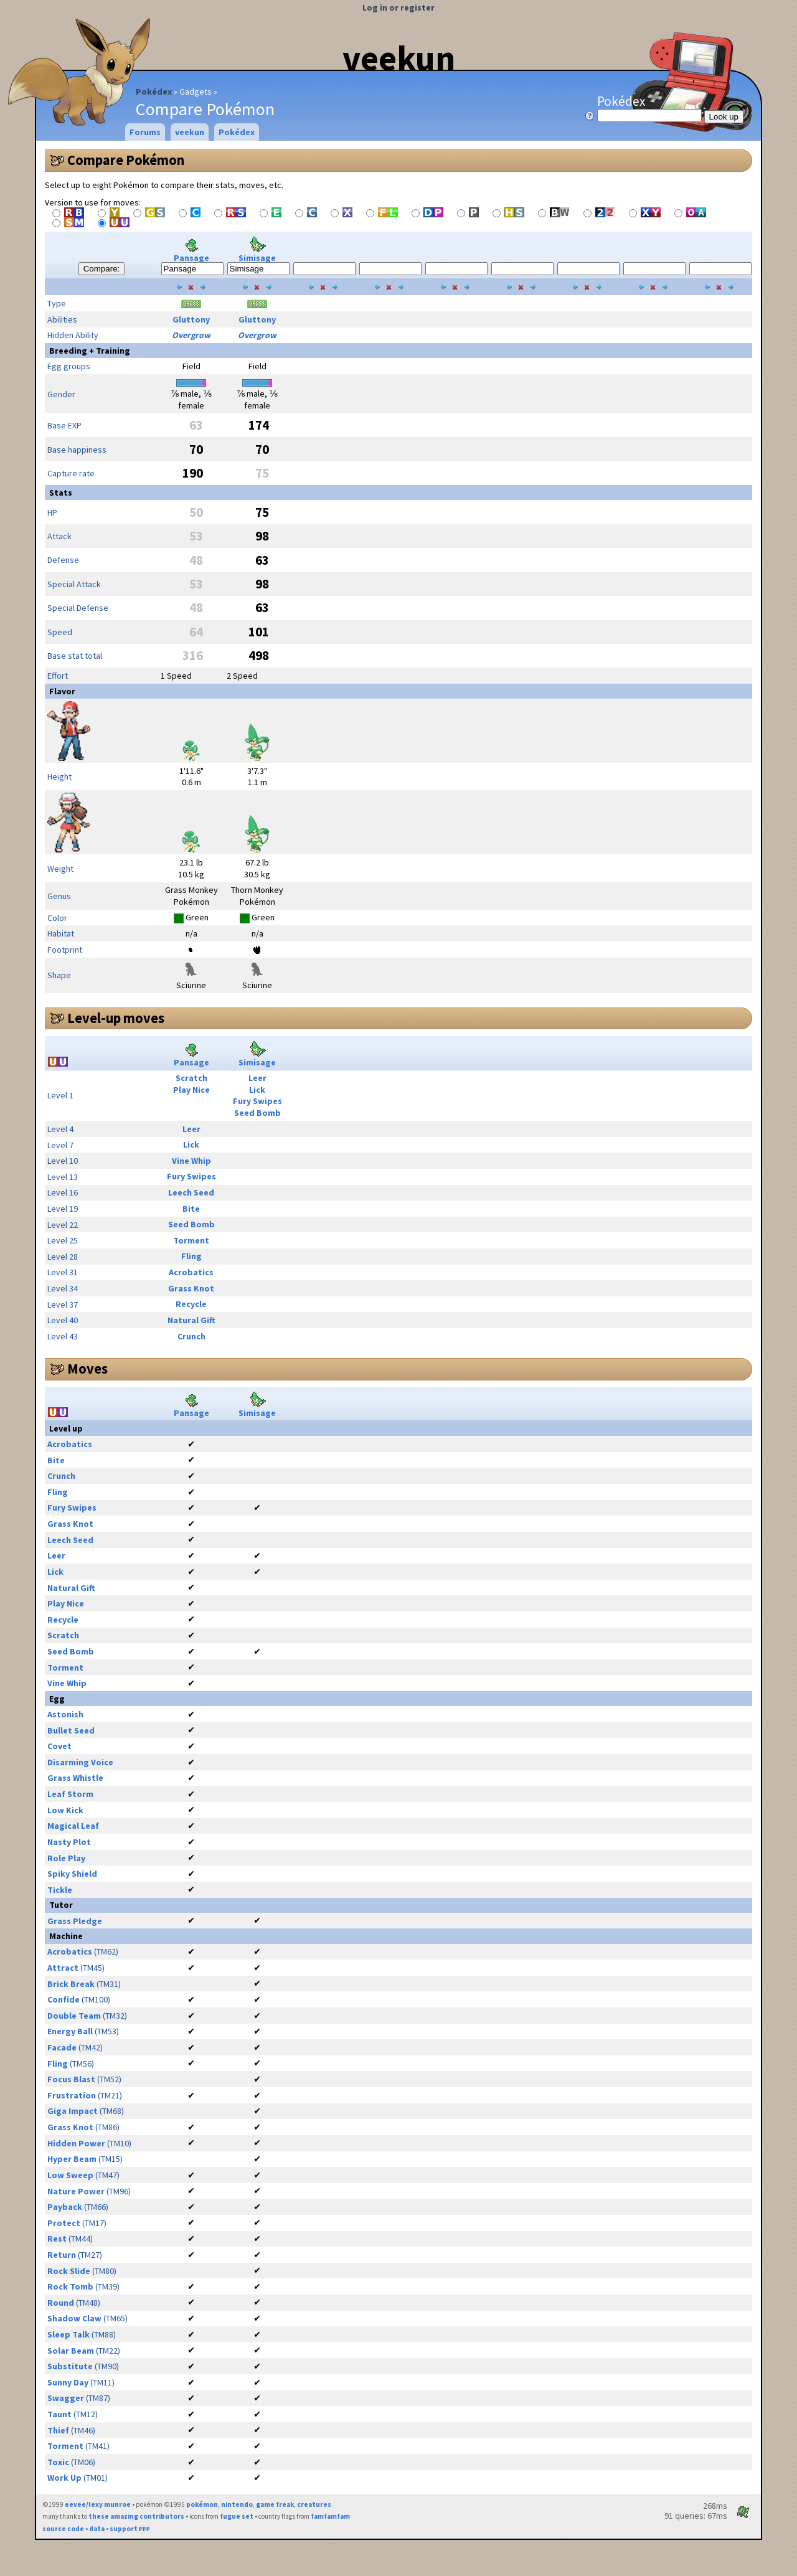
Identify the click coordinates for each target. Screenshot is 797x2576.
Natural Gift (191, 1320)
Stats (60, 492)
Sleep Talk (68, 2334)
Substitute (70, 2366)
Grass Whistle (75, 1777)
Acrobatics (191, 1272)
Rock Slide (68, 2270)
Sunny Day (67, 2382)
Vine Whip (191, 1160)
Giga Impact (72, 2110)
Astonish (65, 1714)
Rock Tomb (70, 2286)
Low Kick (65, 1810)
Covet (59, 1746)
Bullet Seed (71, 1730)
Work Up (64, 2477)
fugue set (236, 2516)
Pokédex (154, 91)
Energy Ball (70, 2031)
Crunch (191, 1336)
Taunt (59, 2414)
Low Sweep (70, 2175)
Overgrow (191, 335)
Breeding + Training (89, 350)
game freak (275, 2504)
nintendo (237, 2504)
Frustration (71, 2095)
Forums (145, 132)
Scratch (191, 1077)
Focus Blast (71, 2079)
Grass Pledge (74, 1921)
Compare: (101, 268)
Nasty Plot (69, 1841)
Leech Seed (191, 1192)
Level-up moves (115, 1018)
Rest (57, 2238)
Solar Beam (70, 2350)
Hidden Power (76, 2143)
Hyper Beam (72, 2158)
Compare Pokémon (125, 160)
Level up (66, 1428)
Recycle (191, 1303)
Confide (63, 1999)
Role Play (66, 1858)
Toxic (58, 2462)
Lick (257, 1089)
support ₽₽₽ (130, 2528)
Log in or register (398, 7)
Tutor (61, 1904)
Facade (62, 2047)
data (97, 2528)
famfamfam (330, 2516)
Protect (63, 2223)
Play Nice (191, 1089)
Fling (191, 1256)
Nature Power (76, 2191)
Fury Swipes (257, 1100)
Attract (62, 1967)
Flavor (62, 691)
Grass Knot (191, 1288)
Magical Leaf (73, 1825)
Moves (87, 1368)
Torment (191, 1240)
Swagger (65, 2398)
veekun (398, 58)
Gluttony (191, 319)
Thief (58, 2430)
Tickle (59, 1889)
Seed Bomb (257, 1112)
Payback (64, 2206)
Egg (57, 1698)
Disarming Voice (80, 1762)
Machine (66, 1935)
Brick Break (71, 1983)
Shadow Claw (74, 2318)
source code (63, 2528)
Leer (257, 1077)
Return (61, 2254)
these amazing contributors (136, 2516)
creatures (314, 2504)
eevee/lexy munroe (98, 2504)
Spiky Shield (72, 1873)
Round (60, 2302)
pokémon (202, 2504)
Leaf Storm (70, 1794)
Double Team (74, 2015)
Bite (191, 1208)
